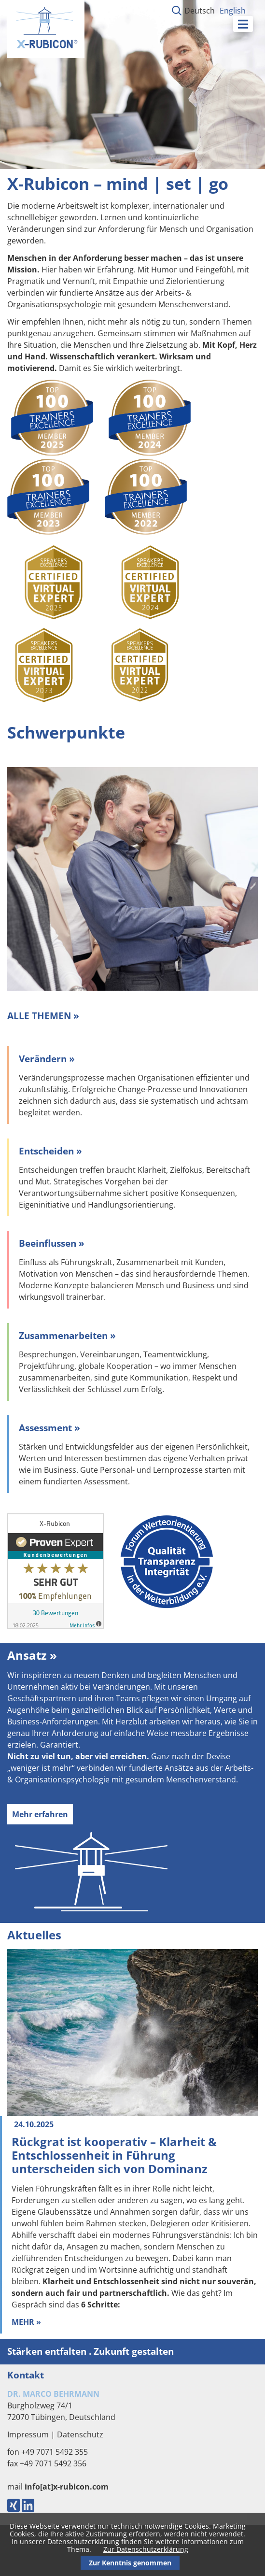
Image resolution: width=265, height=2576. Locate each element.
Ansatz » (32, 1655)
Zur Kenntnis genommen (130, 2562)
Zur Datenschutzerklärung (145, 2549)
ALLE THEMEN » (43, 1016)
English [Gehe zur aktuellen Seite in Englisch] (233, 10)
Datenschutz (80, 2434)
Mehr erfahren (40, 1814)
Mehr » (26, 2322)
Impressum (28, 2434)
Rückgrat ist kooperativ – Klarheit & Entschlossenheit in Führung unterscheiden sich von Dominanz (114, 2155)
